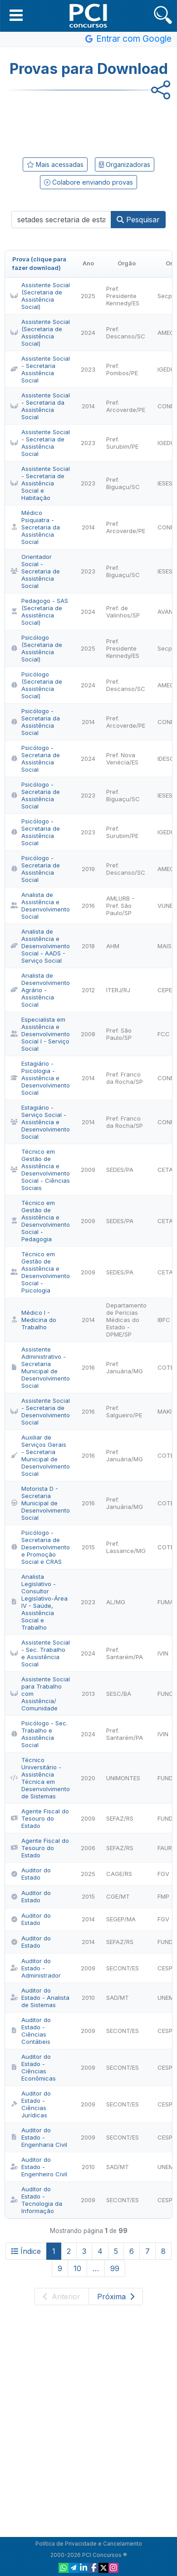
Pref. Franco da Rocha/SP (124, 1078)
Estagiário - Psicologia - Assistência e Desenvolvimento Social (40, 1078)
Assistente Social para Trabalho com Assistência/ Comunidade (40, 1693)
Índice (26, 2251)
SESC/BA (118, 1693)
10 (77, 2268)
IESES (164, 483)
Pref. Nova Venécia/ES (122, 758)
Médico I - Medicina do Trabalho (33, 1320)
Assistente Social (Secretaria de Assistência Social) (40, 295)
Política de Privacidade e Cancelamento (88, 2543)
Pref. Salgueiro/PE (124, 1411)
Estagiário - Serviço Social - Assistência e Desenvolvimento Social (40, 1122)
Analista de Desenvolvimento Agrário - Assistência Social (40, 990)
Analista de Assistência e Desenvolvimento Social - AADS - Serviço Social (40, 946)
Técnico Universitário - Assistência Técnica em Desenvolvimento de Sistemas (40, 1778)
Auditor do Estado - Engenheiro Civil (38, 2167)
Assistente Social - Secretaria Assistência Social (40, 369)
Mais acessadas (55, 164)
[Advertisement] (88, 122)
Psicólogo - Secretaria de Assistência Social (35, 758)
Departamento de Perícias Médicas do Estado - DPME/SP (126, 1320)
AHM (112, 946)
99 (114, 2268)
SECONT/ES (122, 1968)
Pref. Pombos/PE (122, 369)
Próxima (115, 2296)
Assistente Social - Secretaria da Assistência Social (40, 406)
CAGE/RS (119, 1873)
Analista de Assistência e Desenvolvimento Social (40, 905)
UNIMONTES (123, 1778)
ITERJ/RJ (118, 990)
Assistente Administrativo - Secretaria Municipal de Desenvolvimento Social (40, 1367)
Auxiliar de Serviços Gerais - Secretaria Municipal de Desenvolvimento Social (40, 1455)
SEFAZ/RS (119, 1818)
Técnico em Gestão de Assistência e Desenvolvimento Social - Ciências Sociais (40, 1169)
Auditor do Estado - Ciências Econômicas (33, 2067)
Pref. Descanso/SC (125, 332)
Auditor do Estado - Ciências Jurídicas (30, 2104)
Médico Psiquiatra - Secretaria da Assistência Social (35, 527)
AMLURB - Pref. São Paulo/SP (120, 905)
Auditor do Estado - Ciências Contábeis (30, 2030)
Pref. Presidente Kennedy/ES (122, 296)
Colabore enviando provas (88, 182)
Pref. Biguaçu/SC (123, 483)
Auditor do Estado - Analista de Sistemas (39, 1997)
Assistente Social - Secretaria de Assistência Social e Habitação (40, 483)
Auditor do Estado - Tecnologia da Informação (36, 2199)
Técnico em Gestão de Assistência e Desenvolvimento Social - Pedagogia (40, 1221)
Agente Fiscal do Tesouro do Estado (39, 1818)
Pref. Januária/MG (124, 1367)
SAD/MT (117, 1997)
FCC (163, 1034)
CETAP (167, 1169)
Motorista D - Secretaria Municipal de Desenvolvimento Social (40, 1503)
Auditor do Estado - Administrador (35, 1968)
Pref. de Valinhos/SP (123, 611)
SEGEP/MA (121, 1919)
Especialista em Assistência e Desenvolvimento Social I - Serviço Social (40, 1034)
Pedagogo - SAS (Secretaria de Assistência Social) (39, 611)
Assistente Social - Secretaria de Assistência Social (40, 442)
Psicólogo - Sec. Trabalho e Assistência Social (39, 1733)
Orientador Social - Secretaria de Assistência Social (35, 571)
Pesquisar (138, 219)
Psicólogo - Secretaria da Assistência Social (35, 721)
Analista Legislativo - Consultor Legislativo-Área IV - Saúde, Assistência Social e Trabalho (39, 1602)
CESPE (166, 1968)
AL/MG (115, 1602)
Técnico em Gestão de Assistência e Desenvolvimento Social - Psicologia (40, 1272)
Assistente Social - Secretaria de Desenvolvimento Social (40, 1411)
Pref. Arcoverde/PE (125, 406)
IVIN (162, 1653)
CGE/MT (118, 1896)
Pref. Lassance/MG (126, 1547)
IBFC (163, 1319)
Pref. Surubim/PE (122, 443)
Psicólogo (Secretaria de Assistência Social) (36, 648)
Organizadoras (124, 164)
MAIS (164, 946)
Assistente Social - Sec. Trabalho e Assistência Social (40, 1653)
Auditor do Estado (30, 1873)
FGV (163, 1873)
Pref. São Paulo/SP (119, 1034)
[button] (16, 15)
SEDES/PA (119, 1169)
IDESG (165, 758)
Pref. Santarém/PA (124, 1653)
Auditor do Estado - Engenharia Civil (38, 2137)
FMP (163, 1896)
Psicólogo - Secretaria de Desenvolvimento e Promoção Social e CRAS (40, 1547)
